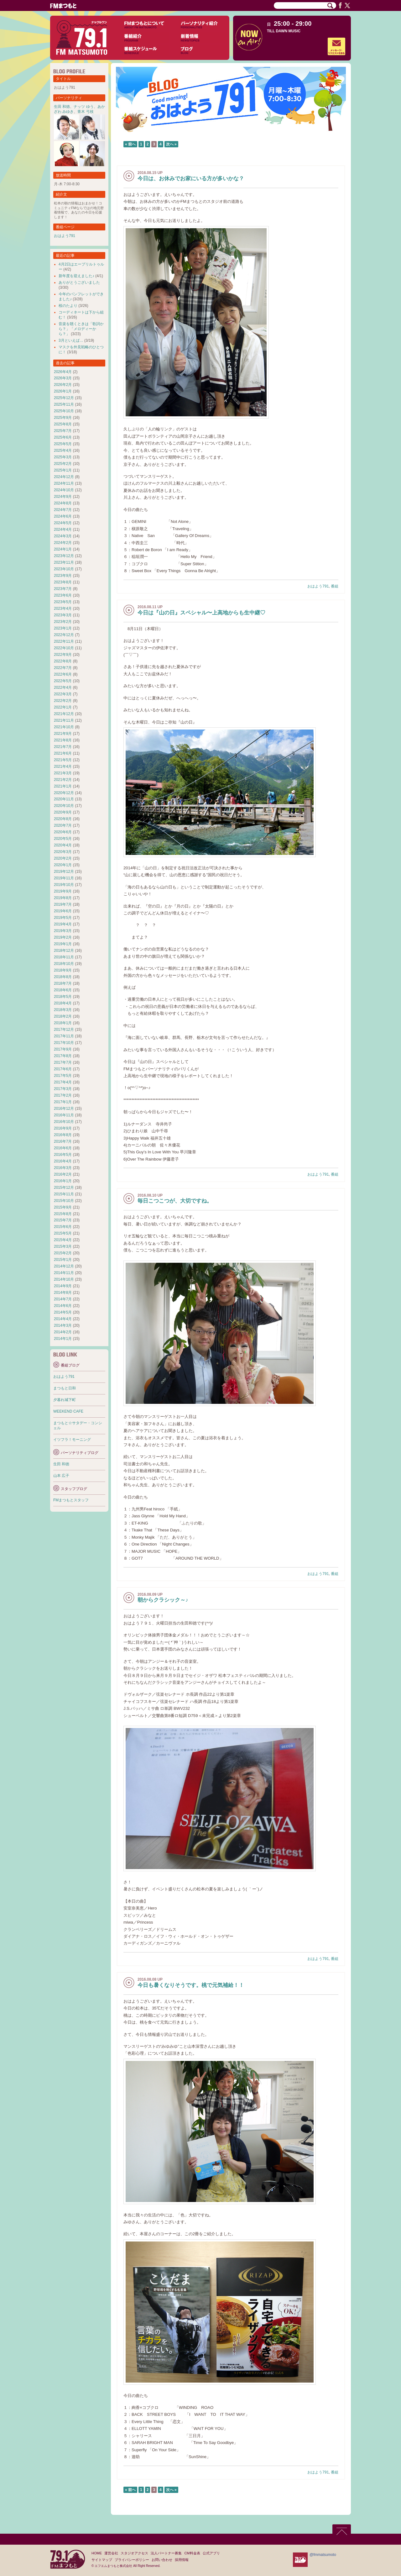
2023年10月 (64, 569)
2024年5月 (63, 523)
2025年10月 (64, 411)
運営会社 (111, 2553)
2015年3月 (63, 1246)
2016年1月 (63, 1181)
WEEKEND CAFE (68, 1411)
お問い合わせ (162, 2560)
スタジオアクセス (134, 2553)
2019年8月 (63, 898)
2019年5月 (63, 917)
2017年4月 (63, 1082)
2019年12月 (64, 871)
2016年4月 (63, 1161)
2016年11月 (64, 1115)
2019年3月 (63, 931)
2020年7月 (63, 825)
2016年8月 (63, 1135)
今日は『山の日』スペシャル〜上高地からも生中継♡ (201, 613)
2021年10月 (64, 727)
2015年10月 (64, 1200)
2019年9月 (63, 891)
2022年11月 (64, 641)
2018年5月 (63, 996)
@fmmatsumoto (323, 2554)
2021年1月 (63, 786)
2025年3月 (63, 457)
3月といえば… (71, 340)
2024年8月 (63, 503)
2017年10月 (64, 1042)
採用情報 (182, 2560)
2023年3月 (63, 615)
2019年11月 (64, 878)
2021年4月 (63, 766)
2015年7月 (63, 1220)
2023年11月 (64, 562)
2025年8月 (63, 424)
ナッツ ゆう (83, 106)
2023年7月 (63, 589)
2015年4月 (63, 1240)
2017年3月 (63, 1089)
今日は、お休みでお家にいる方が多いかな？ (191, 179)
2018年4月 (63, 1003)
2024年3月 (63, 536)
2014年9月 (63, 1286)
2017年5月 (63, 1075)
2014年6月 (63, 1306)
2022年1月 (63, 707)
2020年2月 (63, 858)
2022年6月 (63, 674)
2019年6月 (63, 911)
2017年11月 (64, 1036)
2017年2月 (63, 1095)
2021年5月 (63, 760)
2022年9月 (63, 654)
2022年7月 (63, 668)
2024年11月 (64, 483)
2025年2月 (63, 463)
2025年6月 (63, 437)
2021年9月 (63, 733)
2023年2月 (63, 621)
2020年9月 (63, 812)
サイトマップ (101, 2560)
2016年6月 (63, 1148)
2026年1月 (63, 391)
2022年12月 (64, 635)
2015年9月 (63, 1207)
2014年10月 (64, 1279)
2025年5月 (63, 444)
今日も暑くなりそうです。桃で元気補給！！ (191, 1985)
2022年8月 (63, 661)
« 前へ (130, 144)
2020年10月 (64, 805)
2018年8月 (63, 977)
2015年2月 (63, 1253)
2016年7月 (63, 1141)
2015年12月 (64, 1187)
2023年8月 (63, 582)
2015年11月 (64, 1194)
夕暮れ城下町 (64, 1400)
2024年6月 (63, 516)
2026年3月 (63, 378)
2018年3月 (63, 1010)
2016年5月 (63, 1154)
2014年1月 (63, 1338)
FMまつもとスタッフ (71, 1500)
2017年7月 (63, 1062)
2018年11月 (64, 957)
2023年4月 (63, 608)
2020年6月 (63, 832)
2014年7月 (63, 1299)
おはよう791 (318, 586)
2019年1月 (63, 944)
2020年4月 (63, 845)
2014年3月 (63, 1325)
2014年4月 (63, 1319)
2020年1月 (63, 865)
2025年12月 (64, 398)
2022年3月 (63, 694)
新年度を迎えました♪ (76, 276)
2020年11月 (64, 799)
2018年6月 (63, 990)
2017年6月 (63, 1069)
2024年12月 (64, 477)
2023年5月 (63, 602)
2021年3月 (63, 773)
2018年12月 (64, 950)
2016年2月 (63, 1174)
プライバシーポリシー (132, 2560)
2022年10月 (64, 648)
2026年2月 (63, 384)
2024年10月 (64, 490)
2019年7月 (63, 904)
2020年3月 (63, 852)
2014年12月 (64, 1266)
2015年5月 (63, 1233)
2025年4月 (63, 450)
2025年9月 (63, 417)
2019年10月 (64, 884)
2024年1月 (63, 549)
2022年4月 (63, 687)
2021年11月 (64, 720)
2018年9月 (63, 970)
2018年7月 (63, 983)
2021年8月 (63, 740)
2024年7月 (63, 510)
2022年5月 (63, 681)
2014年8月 (63, 1292)
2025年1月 (63, 470)
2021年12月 (64, 714)
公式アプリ (211, 2553)
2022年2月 (63, 700)
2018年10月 (64, 963)
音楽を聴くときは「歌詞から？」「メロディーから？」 (81, 329)
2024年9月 (63, 496)
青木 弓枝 (85, 111)
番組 (334, 586)
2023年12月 (64, 556)
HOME (96, 2553)
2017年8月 (63, 1056)
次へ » (171, 144)
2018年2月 (63, 1016)
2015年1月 (63, 1259)
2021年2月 (63, 779)
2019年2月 (63, 937)
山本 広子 (61, 1475)
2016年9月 (63, 1128)
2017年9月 (63, 1049)
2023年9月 (63, 575)
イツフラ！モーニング (72, 1439)
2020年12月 (64, 793)
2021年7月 (63, 747)
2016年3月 (63, 1168)
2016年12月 (64, 1108)
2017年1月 (63, 1102)
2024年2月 (63, 542)
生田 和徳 (62, 106)
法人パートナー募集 (166, 2553)
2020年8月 (63, 819)
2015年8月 (63, 1214)
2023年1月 (63, 628)
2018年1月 (63, 1023)
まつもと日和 (64, 1388)
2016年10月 (64, 1121)
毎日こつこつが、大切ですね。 (175, 1201)
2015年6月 (63, 1227)
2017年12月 (64, 1029)
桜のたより (68, 305)
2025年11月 (64, 404)
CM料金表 (192, 2553)
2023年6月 (63, 595)
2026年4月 (63, 372)
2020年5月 (63, 838)
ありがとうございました (79, 282)
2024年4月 (63, 529)
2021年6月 (63, 753)
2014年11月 (64, 1273)
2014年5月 (63, 1312)
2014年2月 (63, 1332)
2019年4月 (63, 924)
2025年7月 (63, 431)
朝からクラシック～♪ (163, 1600)
